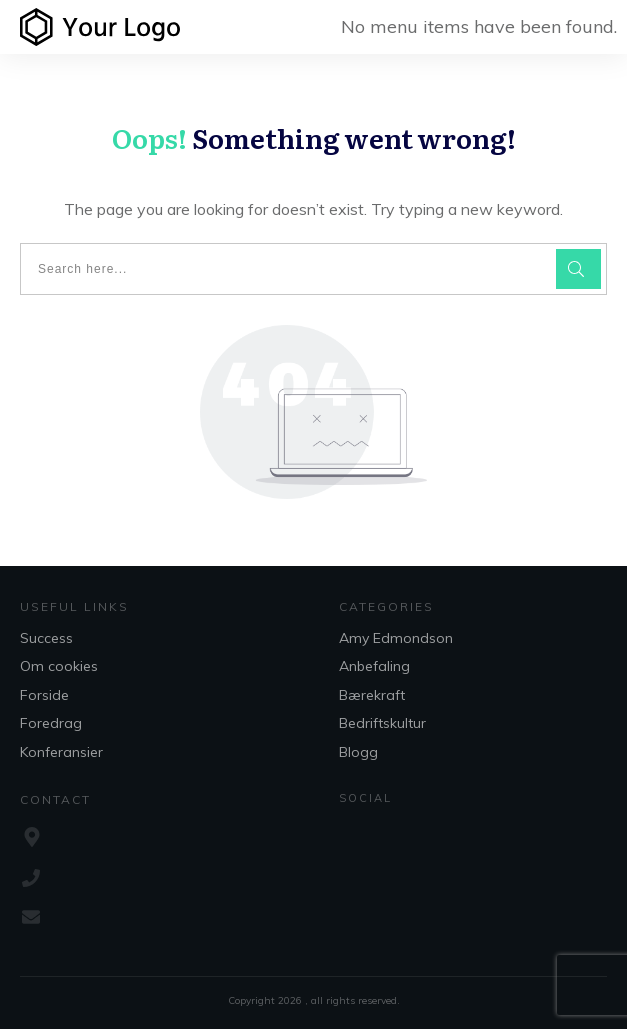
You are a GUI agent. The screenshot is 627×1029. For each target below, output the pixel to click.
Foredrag (51, 723)
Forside (44, 695)
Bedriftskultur (382, 723)
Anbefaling (374, 666)
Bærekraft (372, 695)
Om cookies (59, 666)
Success (46, 638)
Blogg (358, 752)
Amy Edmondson (396, 638)
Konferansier (61, 752)
